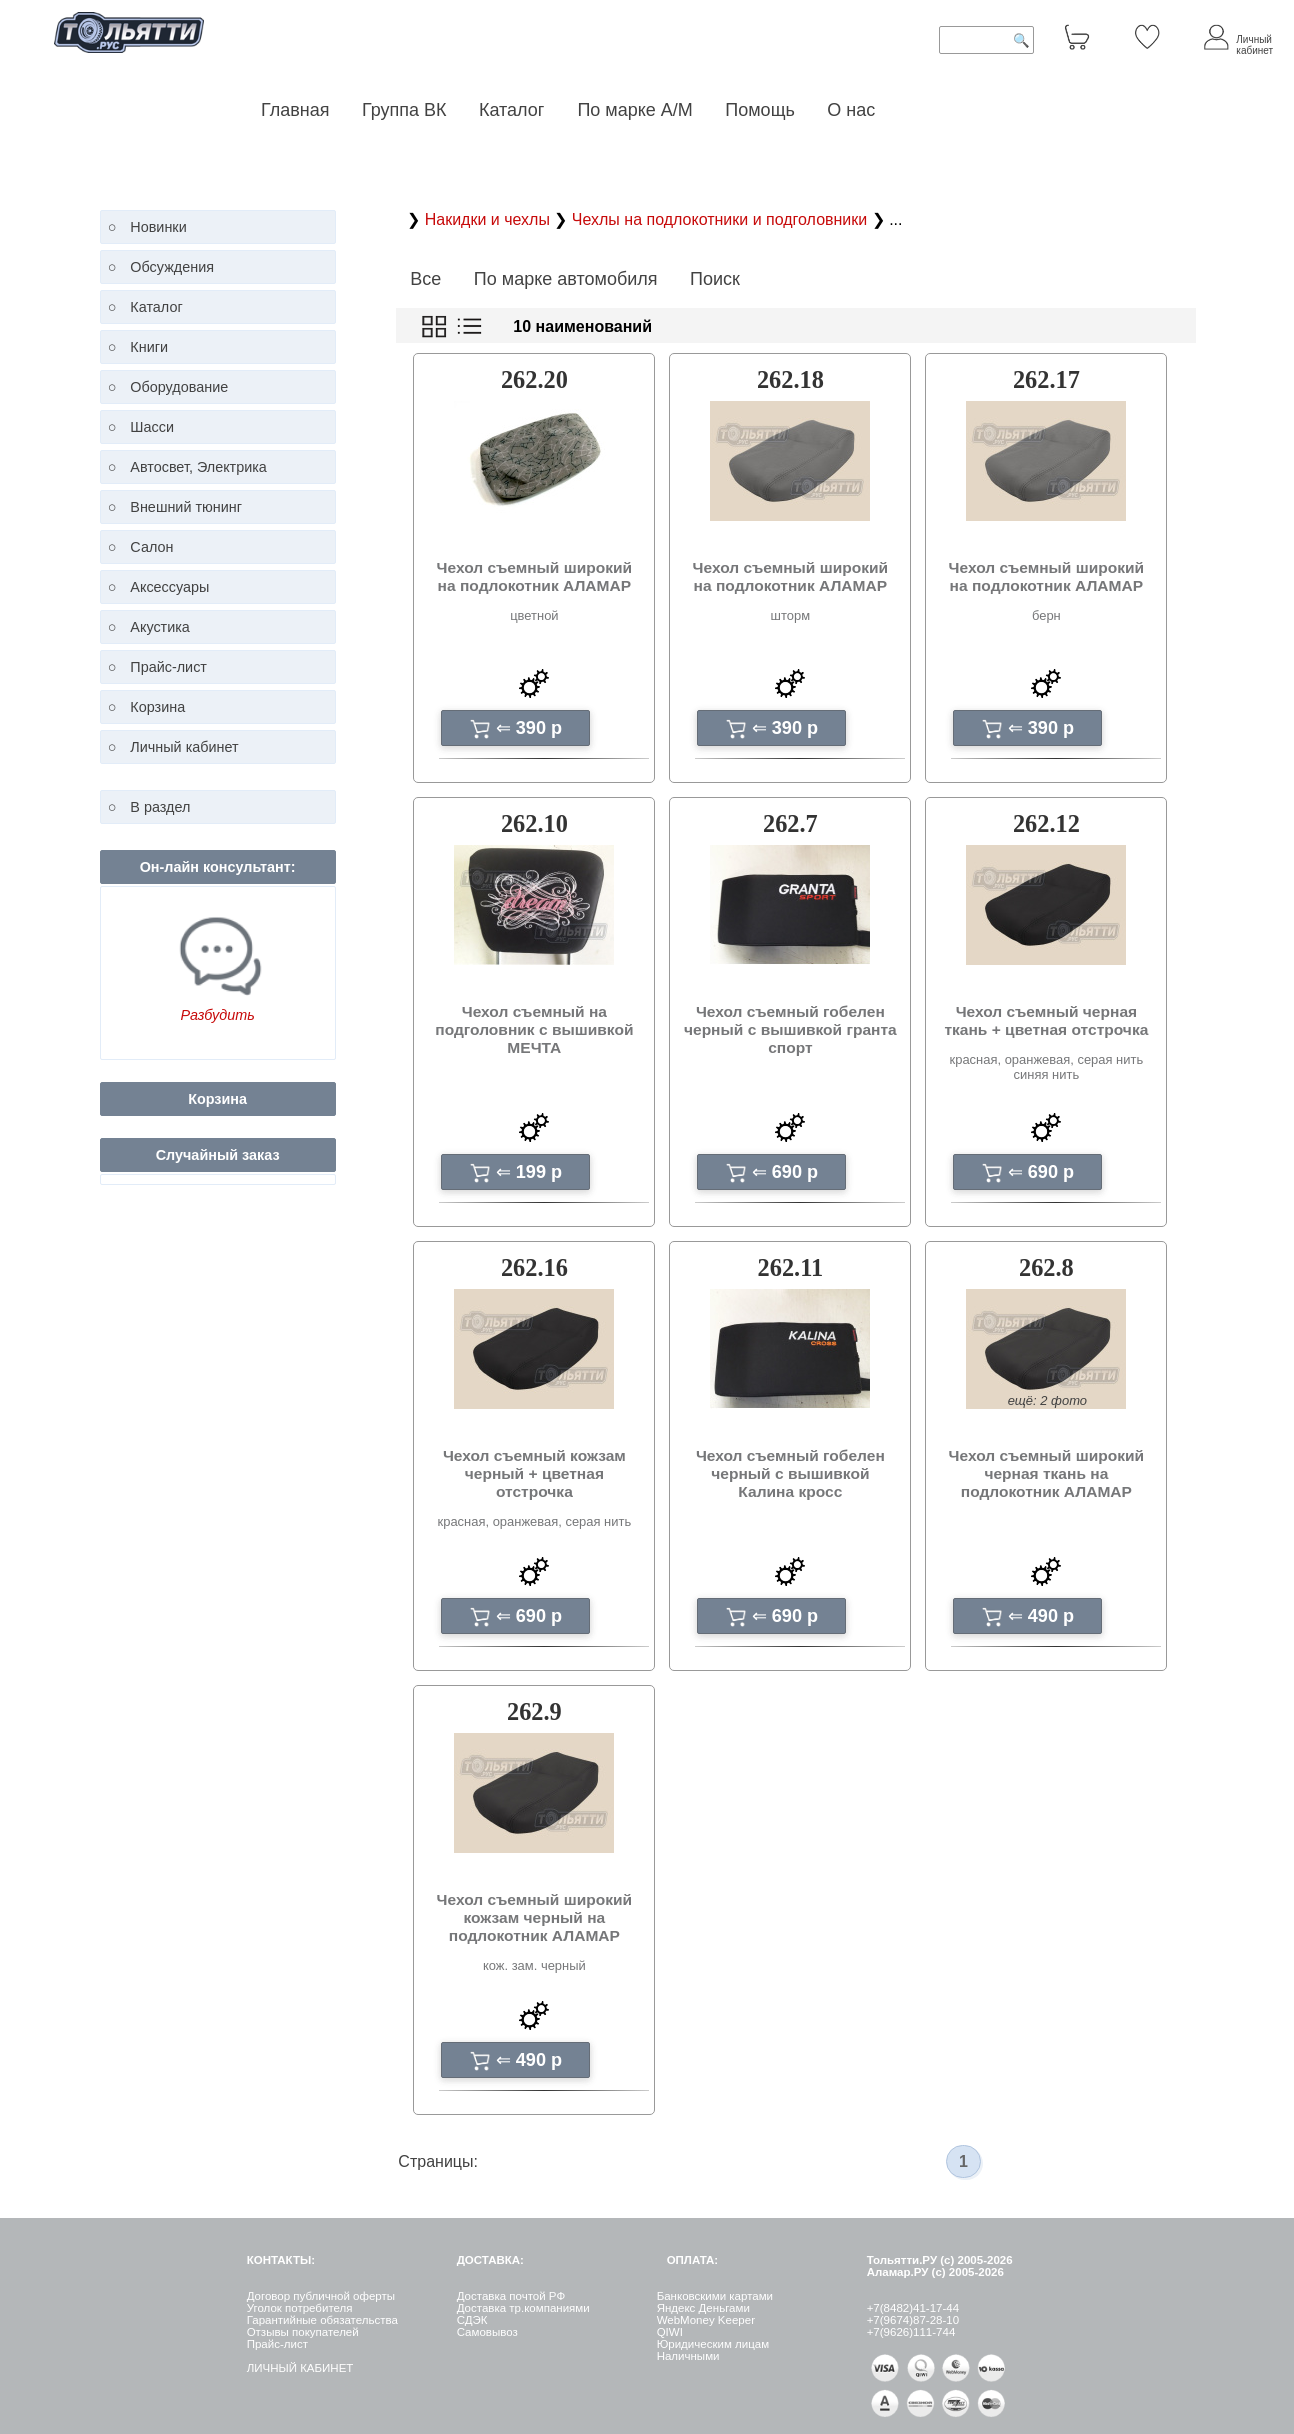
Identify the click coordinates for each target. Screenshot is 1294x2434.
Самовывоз (487, 2332)
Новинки (158, 227)
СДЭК (472, 2320)
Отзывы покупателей (303, 2332)
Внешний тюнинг (186, 507)
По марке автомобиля (566, 279)
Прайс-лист (168, 667)
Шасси (152, 427)
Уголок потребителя (300, 2308)
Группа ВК (404, 110)
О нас (851, 110)
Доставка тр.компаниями (523, 2308)
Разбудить (217, 1015)
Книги (149, 347)
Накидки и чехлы (490, 219)
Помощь (760, 110)
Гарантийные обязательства (322, 2320)
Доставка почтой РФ (511, 2296)
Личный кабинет (184, 747)
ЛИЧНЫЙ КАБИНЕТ (300, 2368)
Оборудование (179, 387)
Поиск (715, 279)
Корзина (157, 707)
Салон (151, 547)
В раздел (160, 807)
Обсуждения (172, 267)
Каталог (514, 110)
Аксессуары (169, 587)
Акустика (160, 627)
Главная (295, 110)
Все (425, 279)
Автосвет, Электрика (198, 467)
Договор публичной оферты (321, 2296)
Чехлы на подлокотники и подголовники (722, 219)
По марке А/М (634, 110)
